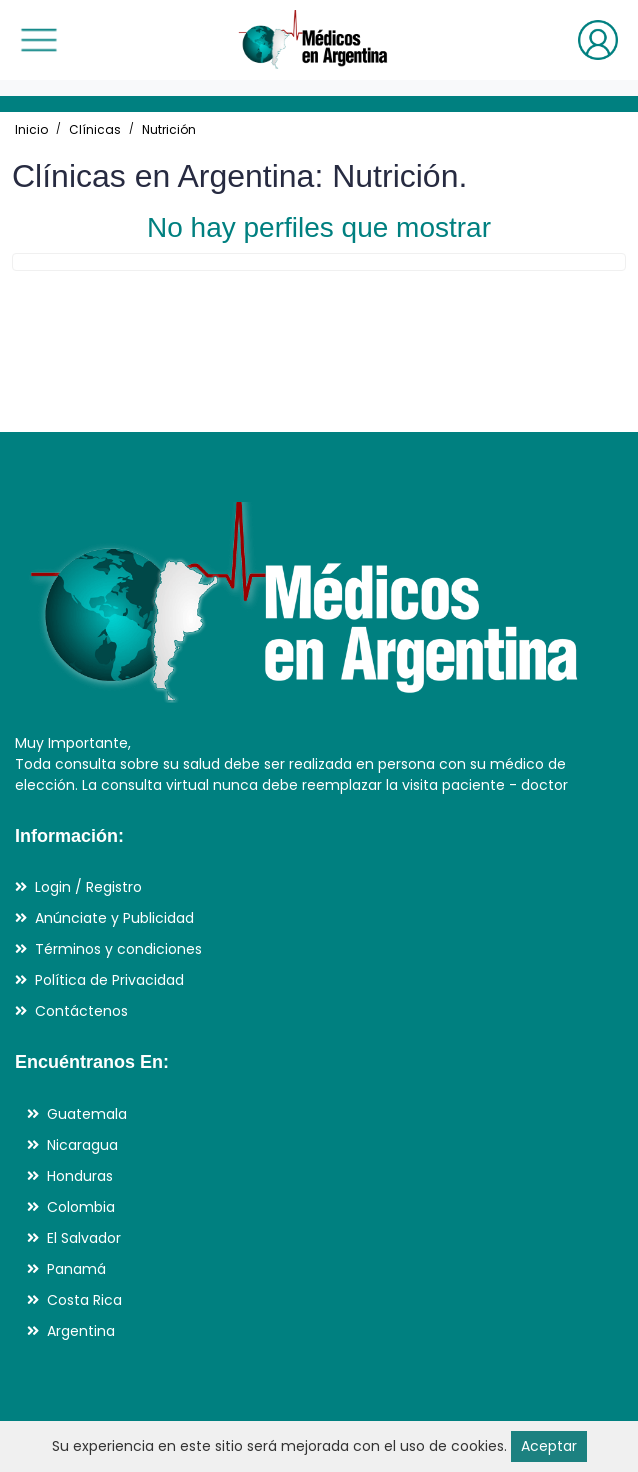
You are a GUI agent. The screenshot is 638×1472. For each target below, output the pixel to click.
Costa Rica (84, 1300)
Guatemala (87, 1114)
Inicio (31, 129)
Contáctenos (81, 1011)
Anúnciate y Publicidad (114, 918)
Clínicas (95, 129)
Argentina (81, 1331)
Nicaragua (82, 1145)
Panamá (76, 1269)
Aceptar (549, 1446)
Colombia (81, 1207)
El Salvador (84, 1238)
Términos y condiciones (118, 949)
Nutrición (169, 129)
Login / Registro (88, 887)
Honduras (80, 1176)
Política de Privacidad (109, 980)
